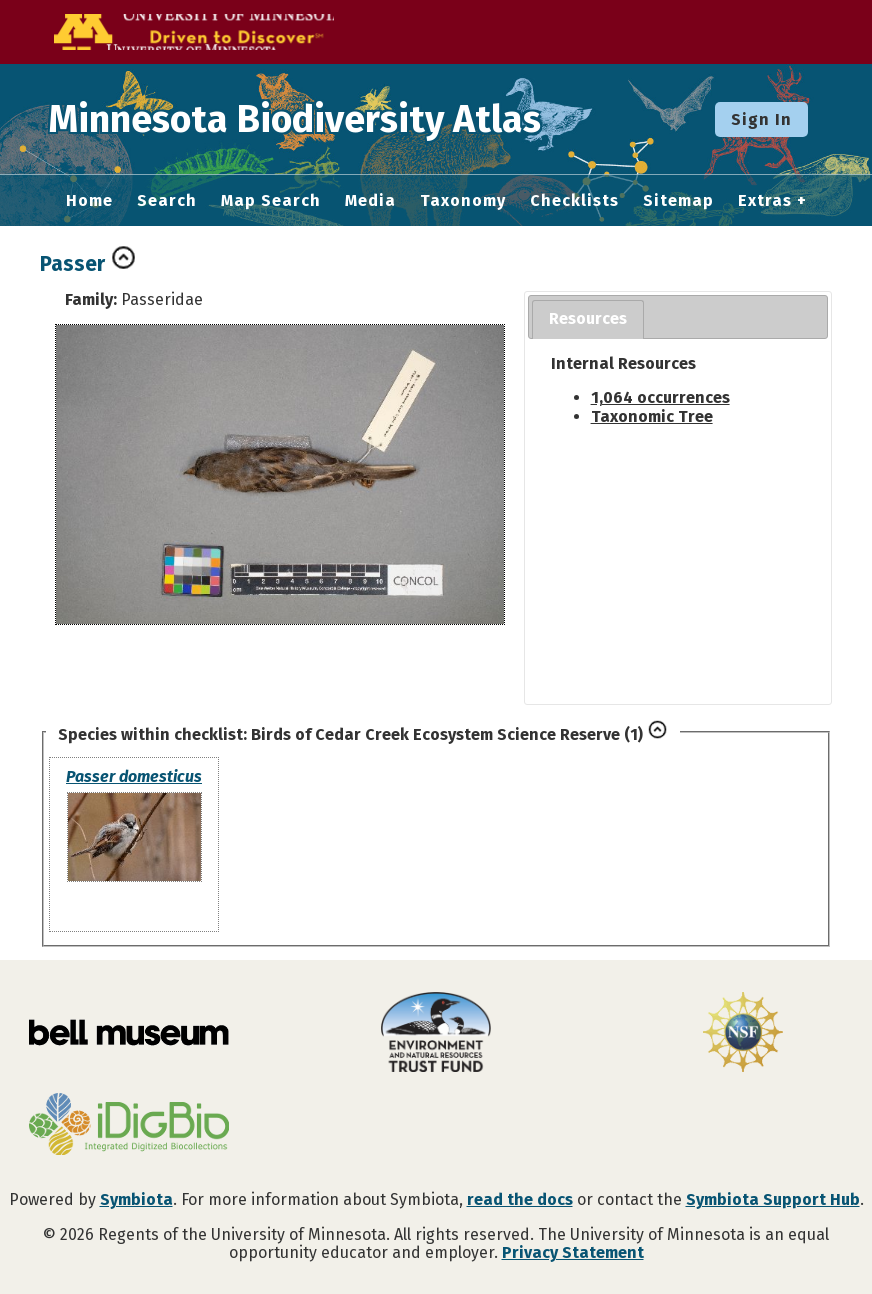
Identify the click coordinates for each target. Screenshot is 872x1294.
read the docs (520, 1199)
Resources (588, 318)
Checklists (574, 201)
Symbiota (136, 1199)
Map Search (271, 201)
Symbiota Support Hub (773, 1199)
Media (370, 201)
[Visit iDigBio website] (129, 1126)
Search (167, 201)
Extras (765, 201)
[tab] (588, 319)
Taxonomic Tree (652, 416)
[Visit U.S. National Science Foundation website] (742, 1034)
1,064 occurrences (660, 397)
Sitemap (678, 201)
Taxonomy (463, 201)
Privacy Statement (573, 1252)
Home (89, 201)
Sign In (761, 119)
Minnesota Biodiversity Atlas (311, 119)
